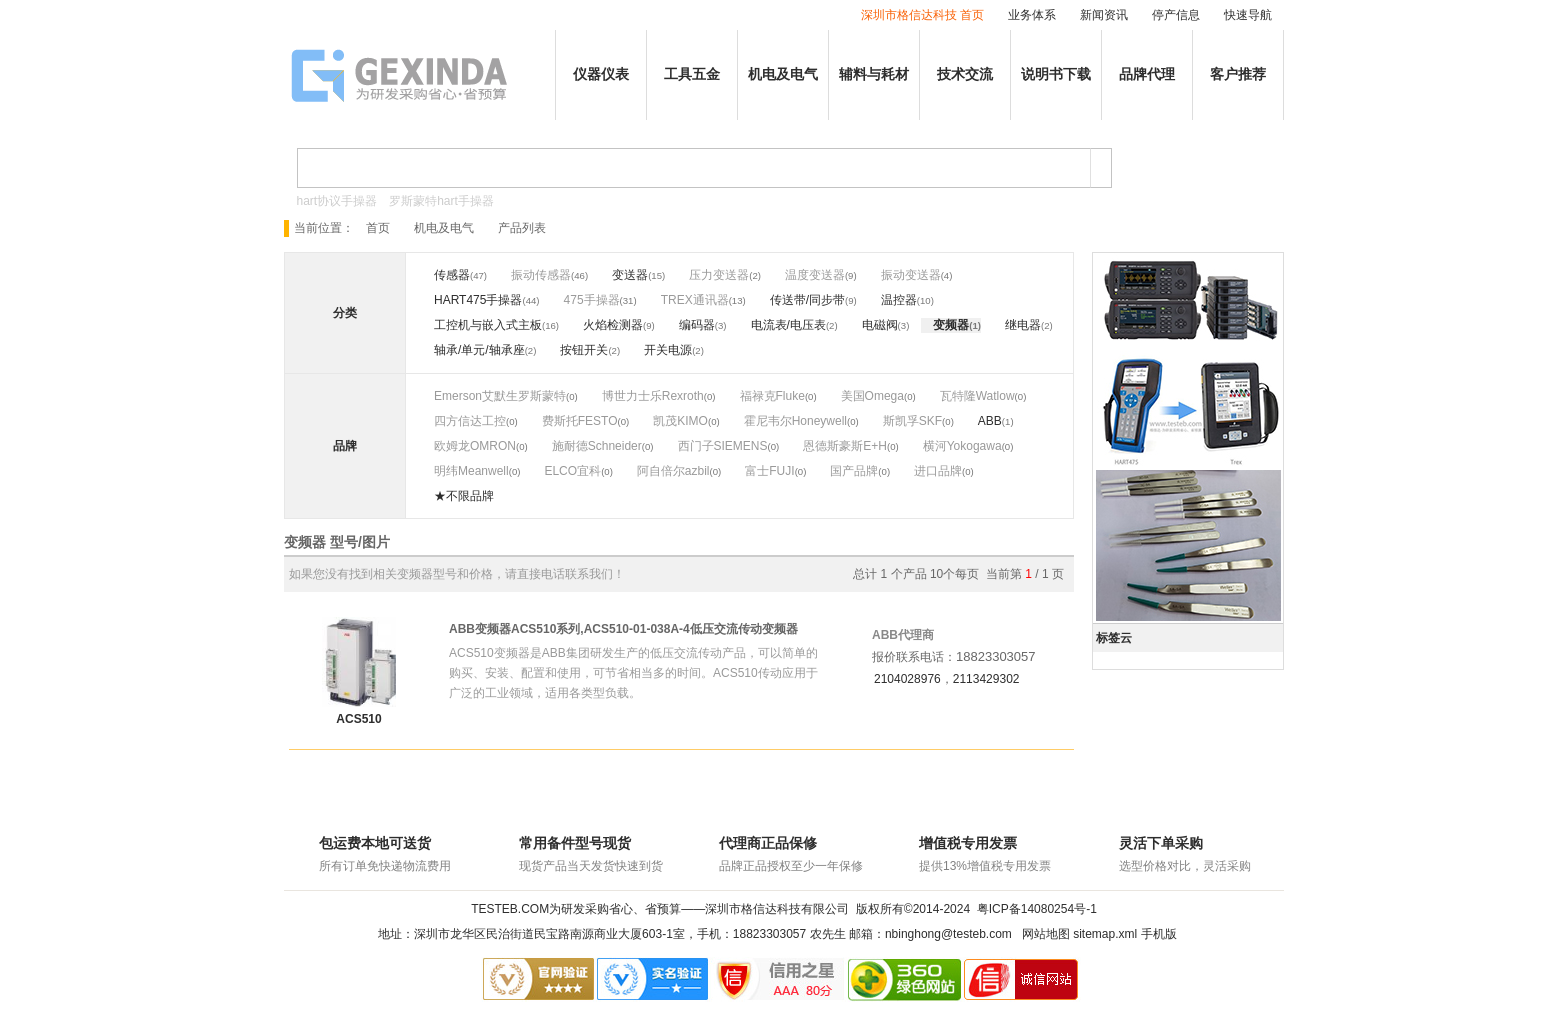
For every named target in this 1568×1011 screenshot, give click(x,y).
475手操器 (592, 300)
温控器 (899, 300)
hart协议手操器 (337, 201)
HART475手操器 (478, 300)
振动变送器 (911, 275)
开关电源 (668, 350)
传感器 (452, 275)
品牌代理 (1147, 74)
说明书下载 (1056, 74)
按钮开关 (584, 350)
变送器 (630, 275)
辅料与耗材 (874, 74)
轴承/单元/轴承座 (479, 350)
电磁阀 (880, 325)
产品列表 (522, 228)
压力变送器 (719, 275)
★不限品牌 (464, 496)
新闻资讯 (1104, 15)
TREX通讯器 (695, 300)
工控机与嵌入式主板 (488, 325)
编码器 (697, 325)
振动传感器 (541, 275)
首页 (378, 228)
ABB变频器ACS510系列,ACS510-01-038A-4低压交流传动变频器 (623, 629)
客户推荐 (1238, 74)
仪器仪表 (601, 74)
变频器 (951, 325)
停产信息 (1176, 15)
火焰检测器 (613, 325)
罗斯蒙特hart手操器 (441, 201)
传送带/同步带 (807, 300)
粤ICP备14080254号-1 (1037, 909)
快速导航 (1248, 15)
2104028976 (907, 679)
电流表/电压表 (788, 325)
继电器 (1023, 325)
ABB (990, 421)
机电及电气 (783, 74)
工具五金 (692, 74)
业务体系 (1032, 15)
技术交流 (965, 74)
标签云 (1114, 638)
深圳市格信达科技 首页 (922, 15)
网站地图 (1046, 934)
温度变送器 (815, 275)
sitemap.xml (1105, 934)
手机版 (1159, 934)
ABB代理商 (903, 635)
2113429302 (986, 679)
